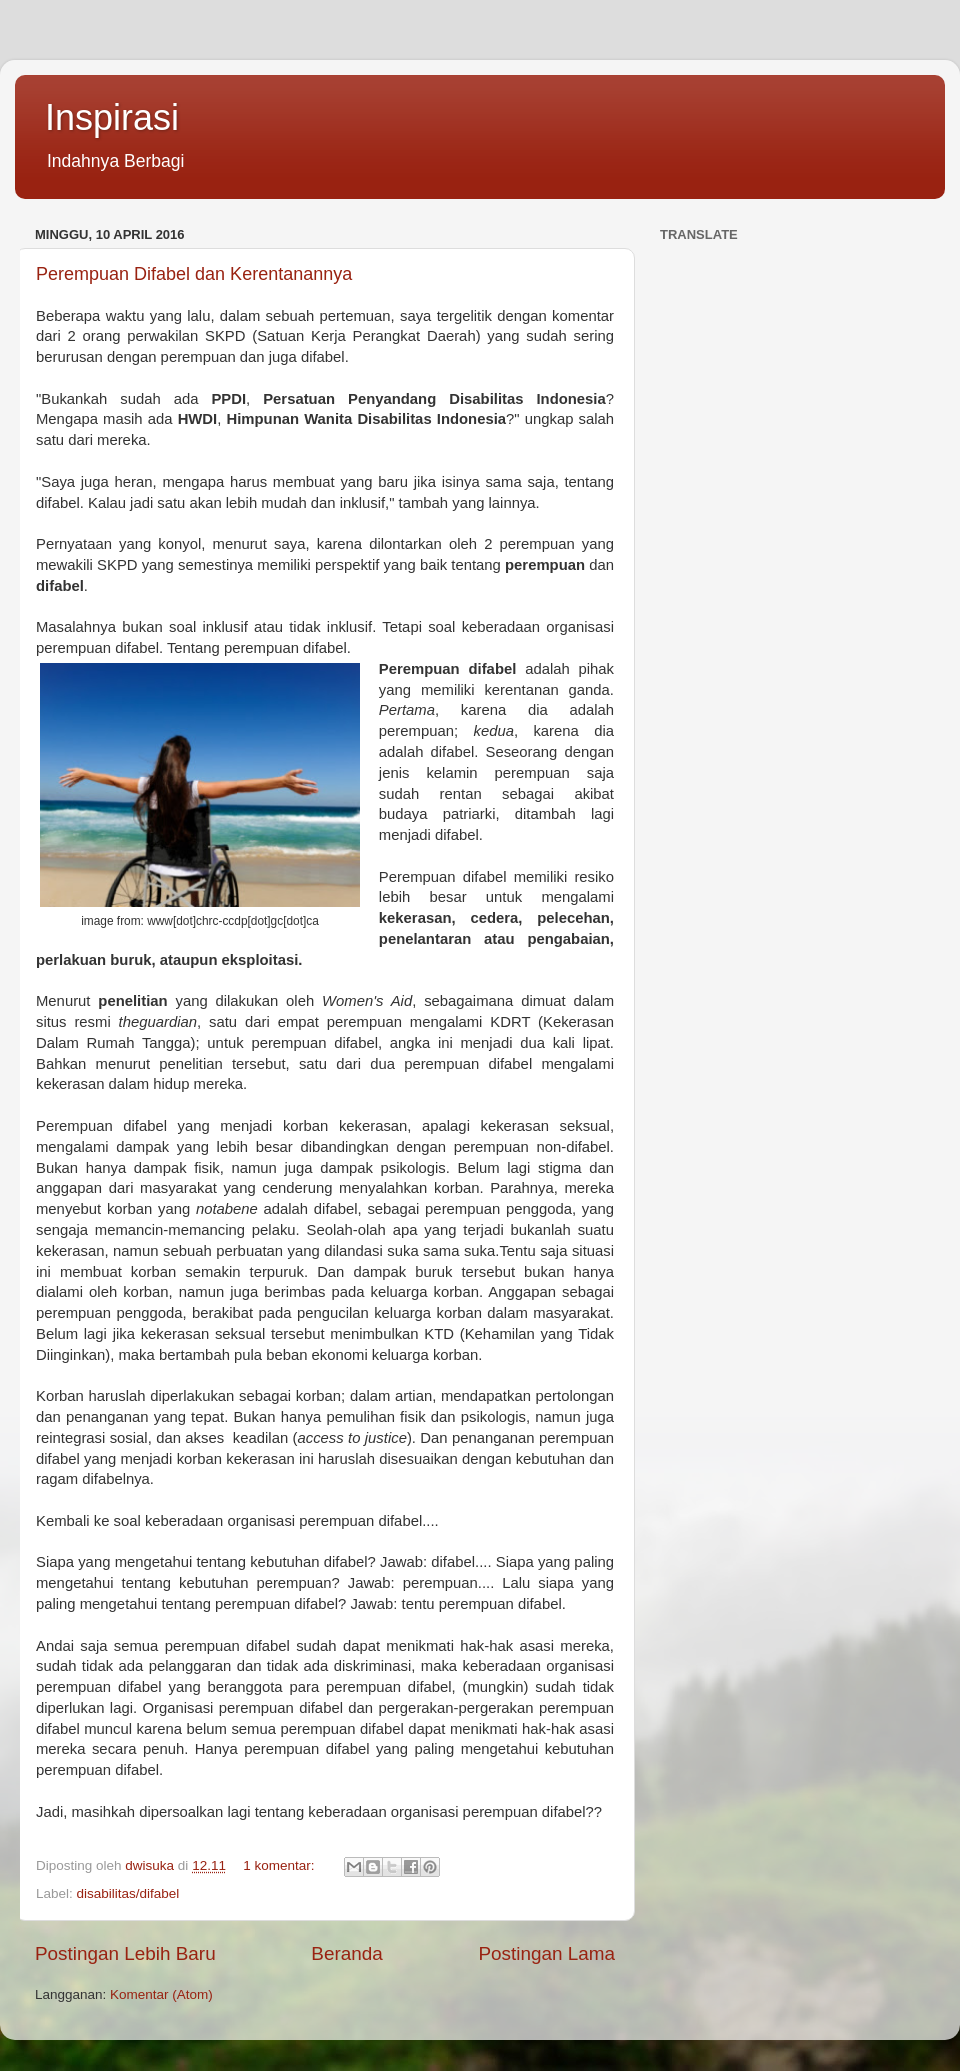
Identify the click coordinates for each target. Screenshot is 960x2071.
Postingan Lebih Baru (125, 1953)
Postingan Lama (546, 1953)
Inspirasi (112, 117)
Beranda (346, 1953)
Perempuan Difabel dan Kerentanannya (194, 274)
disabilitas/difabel (128, 1893)
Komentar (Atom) (161, 1994)
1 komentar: (280, 1865)
